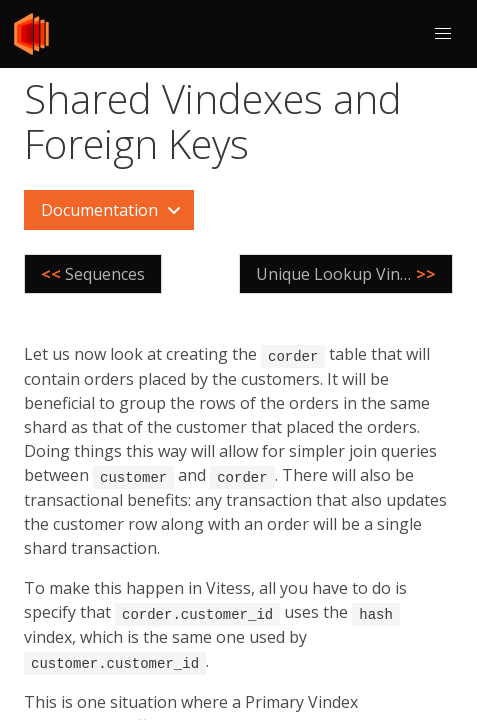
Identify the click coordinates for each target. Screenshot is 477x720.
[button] (443, 34)
